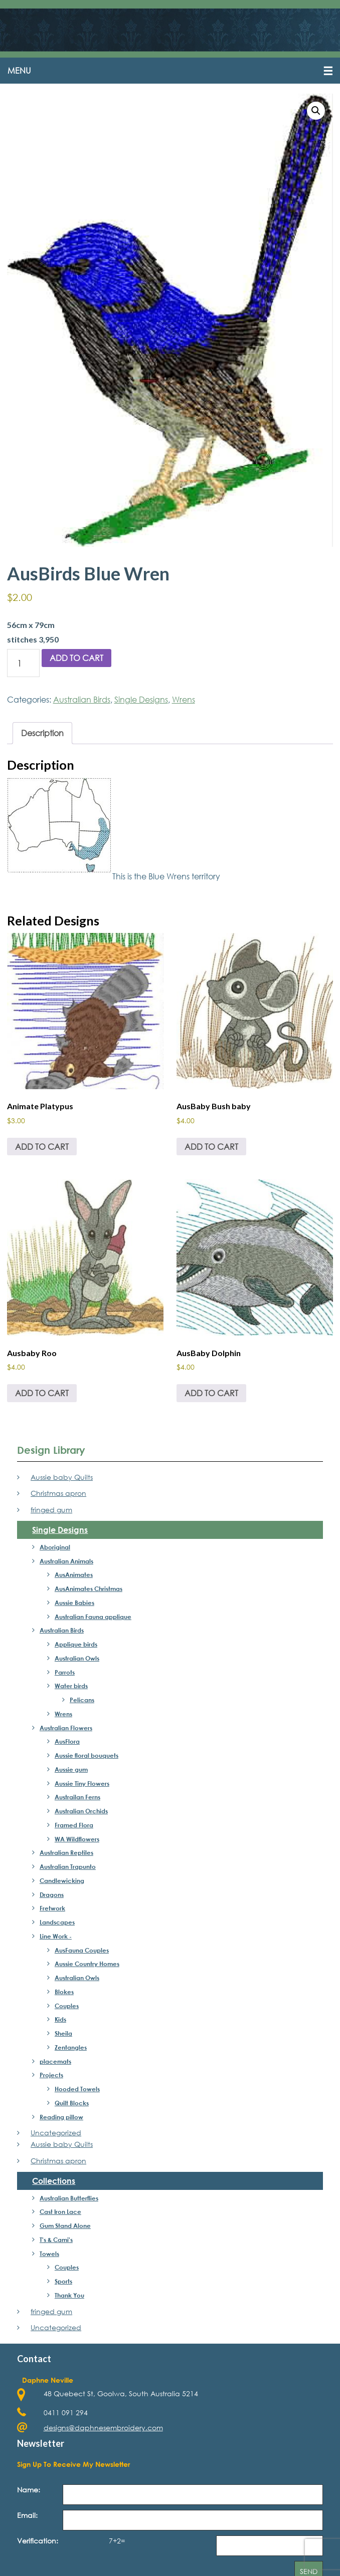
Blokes (64, 1992)
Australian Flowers (66, 1728)
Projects (51, 2076)
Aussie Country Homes (87, 1965)
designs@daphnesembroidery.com (103, 2428)
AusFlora (67, 1742)
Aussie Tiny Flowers (82, 1784)
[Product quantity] (23, 664)
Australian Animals (66, 1561)
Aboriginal (55, 1547)
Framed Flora (74, 1825)
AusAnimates (74, 1575)
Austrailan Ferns (77, 1798)
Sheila (63, 2034)
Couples (67, 2006)
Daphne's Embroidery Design (170, 31)
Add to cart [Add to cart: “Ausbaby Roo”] (42, 1393)
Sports (63, 2282)
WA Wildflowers (77, 1839)
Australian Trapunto (68, 1867)
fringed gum (51, 1510)
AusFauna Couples (82, 1951)
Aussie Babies (74, 1603)
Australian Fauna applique (93, 1617)
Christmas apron (58, 1494)
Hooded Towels (77, 2090)
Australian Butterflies (69, 2198)
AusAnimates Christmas (88, 1589)
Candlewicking (62, 1881)
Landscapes (57, 1923)
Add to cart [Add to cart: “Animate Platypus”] (42, 1147)
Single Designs (141, 700)
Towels (49, 2254)
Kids (60, 2020)
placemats (55, 2062)
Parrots (65, 1673)
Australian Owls (77, 1659)
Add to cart (76, 659)
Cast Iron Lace (60, 2212)
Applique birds (76, 1645)
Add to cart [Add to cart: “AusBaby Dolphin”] (211, 1393)
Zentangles (71, 2048)
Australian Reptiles (66, 1853)
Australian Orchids (81, 1812)
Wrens (183, 700)
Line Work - (56, 1937)
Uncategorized (56, 2133)
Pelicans (82, 1701)
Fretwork (52, 1909)
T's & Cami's (56, 2240)
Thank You (69, 2296)
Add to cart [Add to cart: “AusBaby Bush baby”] (211, 1147)
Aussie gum (71, 1770)
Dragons (52, 1895)
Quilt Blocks (72, 2103)
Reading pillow (61, 2117)
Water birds (71, 1687)
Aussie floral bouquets (86, 1756)
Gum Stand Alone (65, 2226)
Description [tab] (42, 734)
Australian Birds (81, 700)
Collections (53, 2181)
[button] (170, 72)
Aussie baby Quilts (62, 1477)
